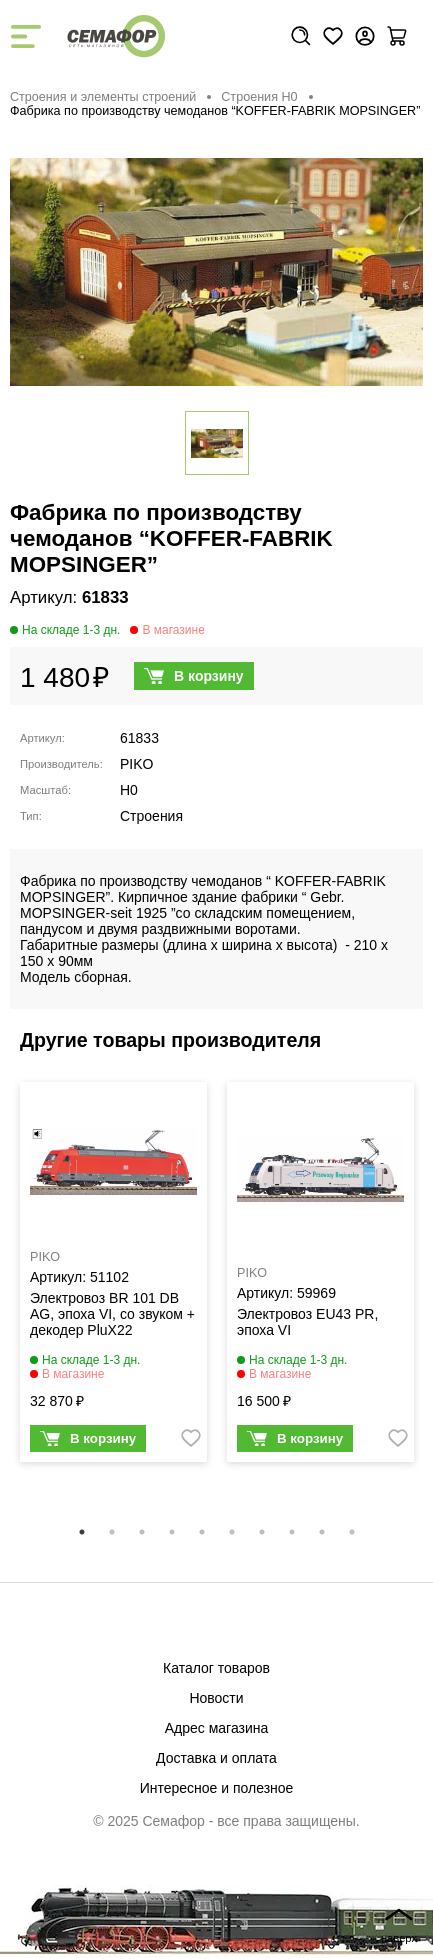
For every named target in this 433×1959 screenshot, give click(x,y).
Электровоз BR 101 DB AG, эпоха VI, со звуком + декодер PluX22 (112, 1314)
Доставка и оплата (216, 1758)
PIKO (136, 764)
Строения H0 (259, 97)
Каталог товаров (216, 1668)
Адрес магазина (217, 1728)
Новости (216, 1698)
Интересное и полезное (217, 1788)
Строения (151, 816)
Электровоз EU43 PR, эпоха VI (307, 1322)
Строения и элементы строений (103, 97)
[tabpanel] (113, 1276)
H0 (129, 790)
